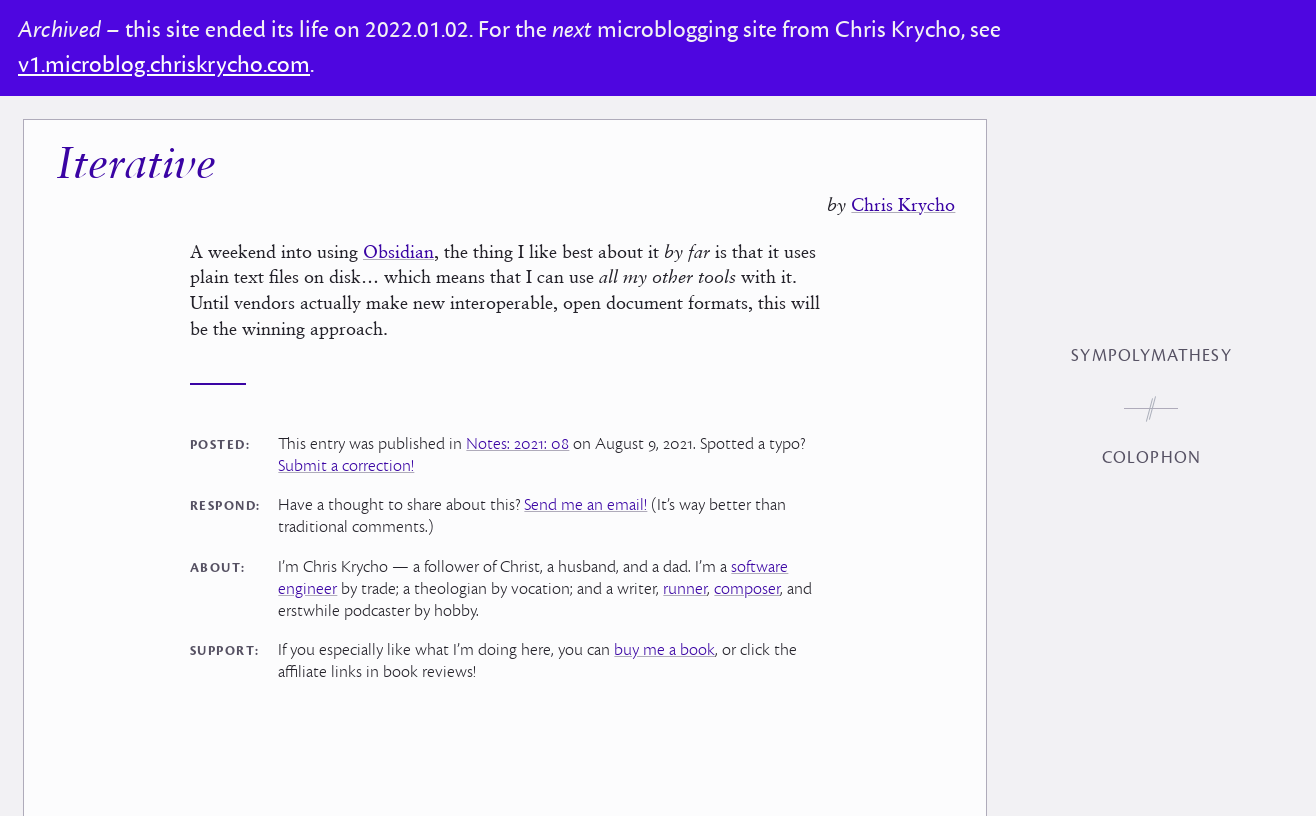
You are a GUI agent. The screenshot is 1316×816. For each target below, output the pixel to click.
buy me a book (664, 650)
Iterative (136, 166)
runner (685, 589)
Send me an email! (585, 505)
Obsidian (398, 251)
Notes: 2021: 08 (517, 444)
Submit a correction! (346, 466)
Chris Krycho (903, 204)
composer (747, 589)
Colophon (1151, 458)
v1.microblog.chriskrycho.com (164, 65)
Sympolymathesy (1151, 356)
